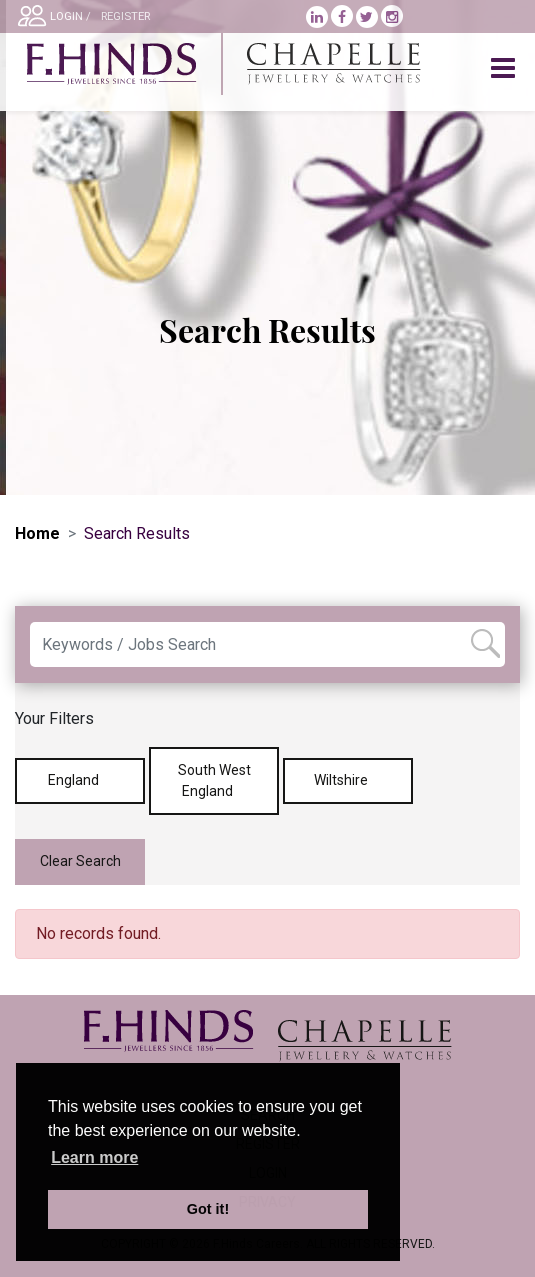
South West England (214, 780)
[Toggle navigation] (505, 69)
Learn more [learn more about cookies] (94, 1157)
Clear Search (80, 861)
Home (37, 533)
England (80, 780)
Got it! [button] (208, 1209)
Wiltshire (348, 780)
